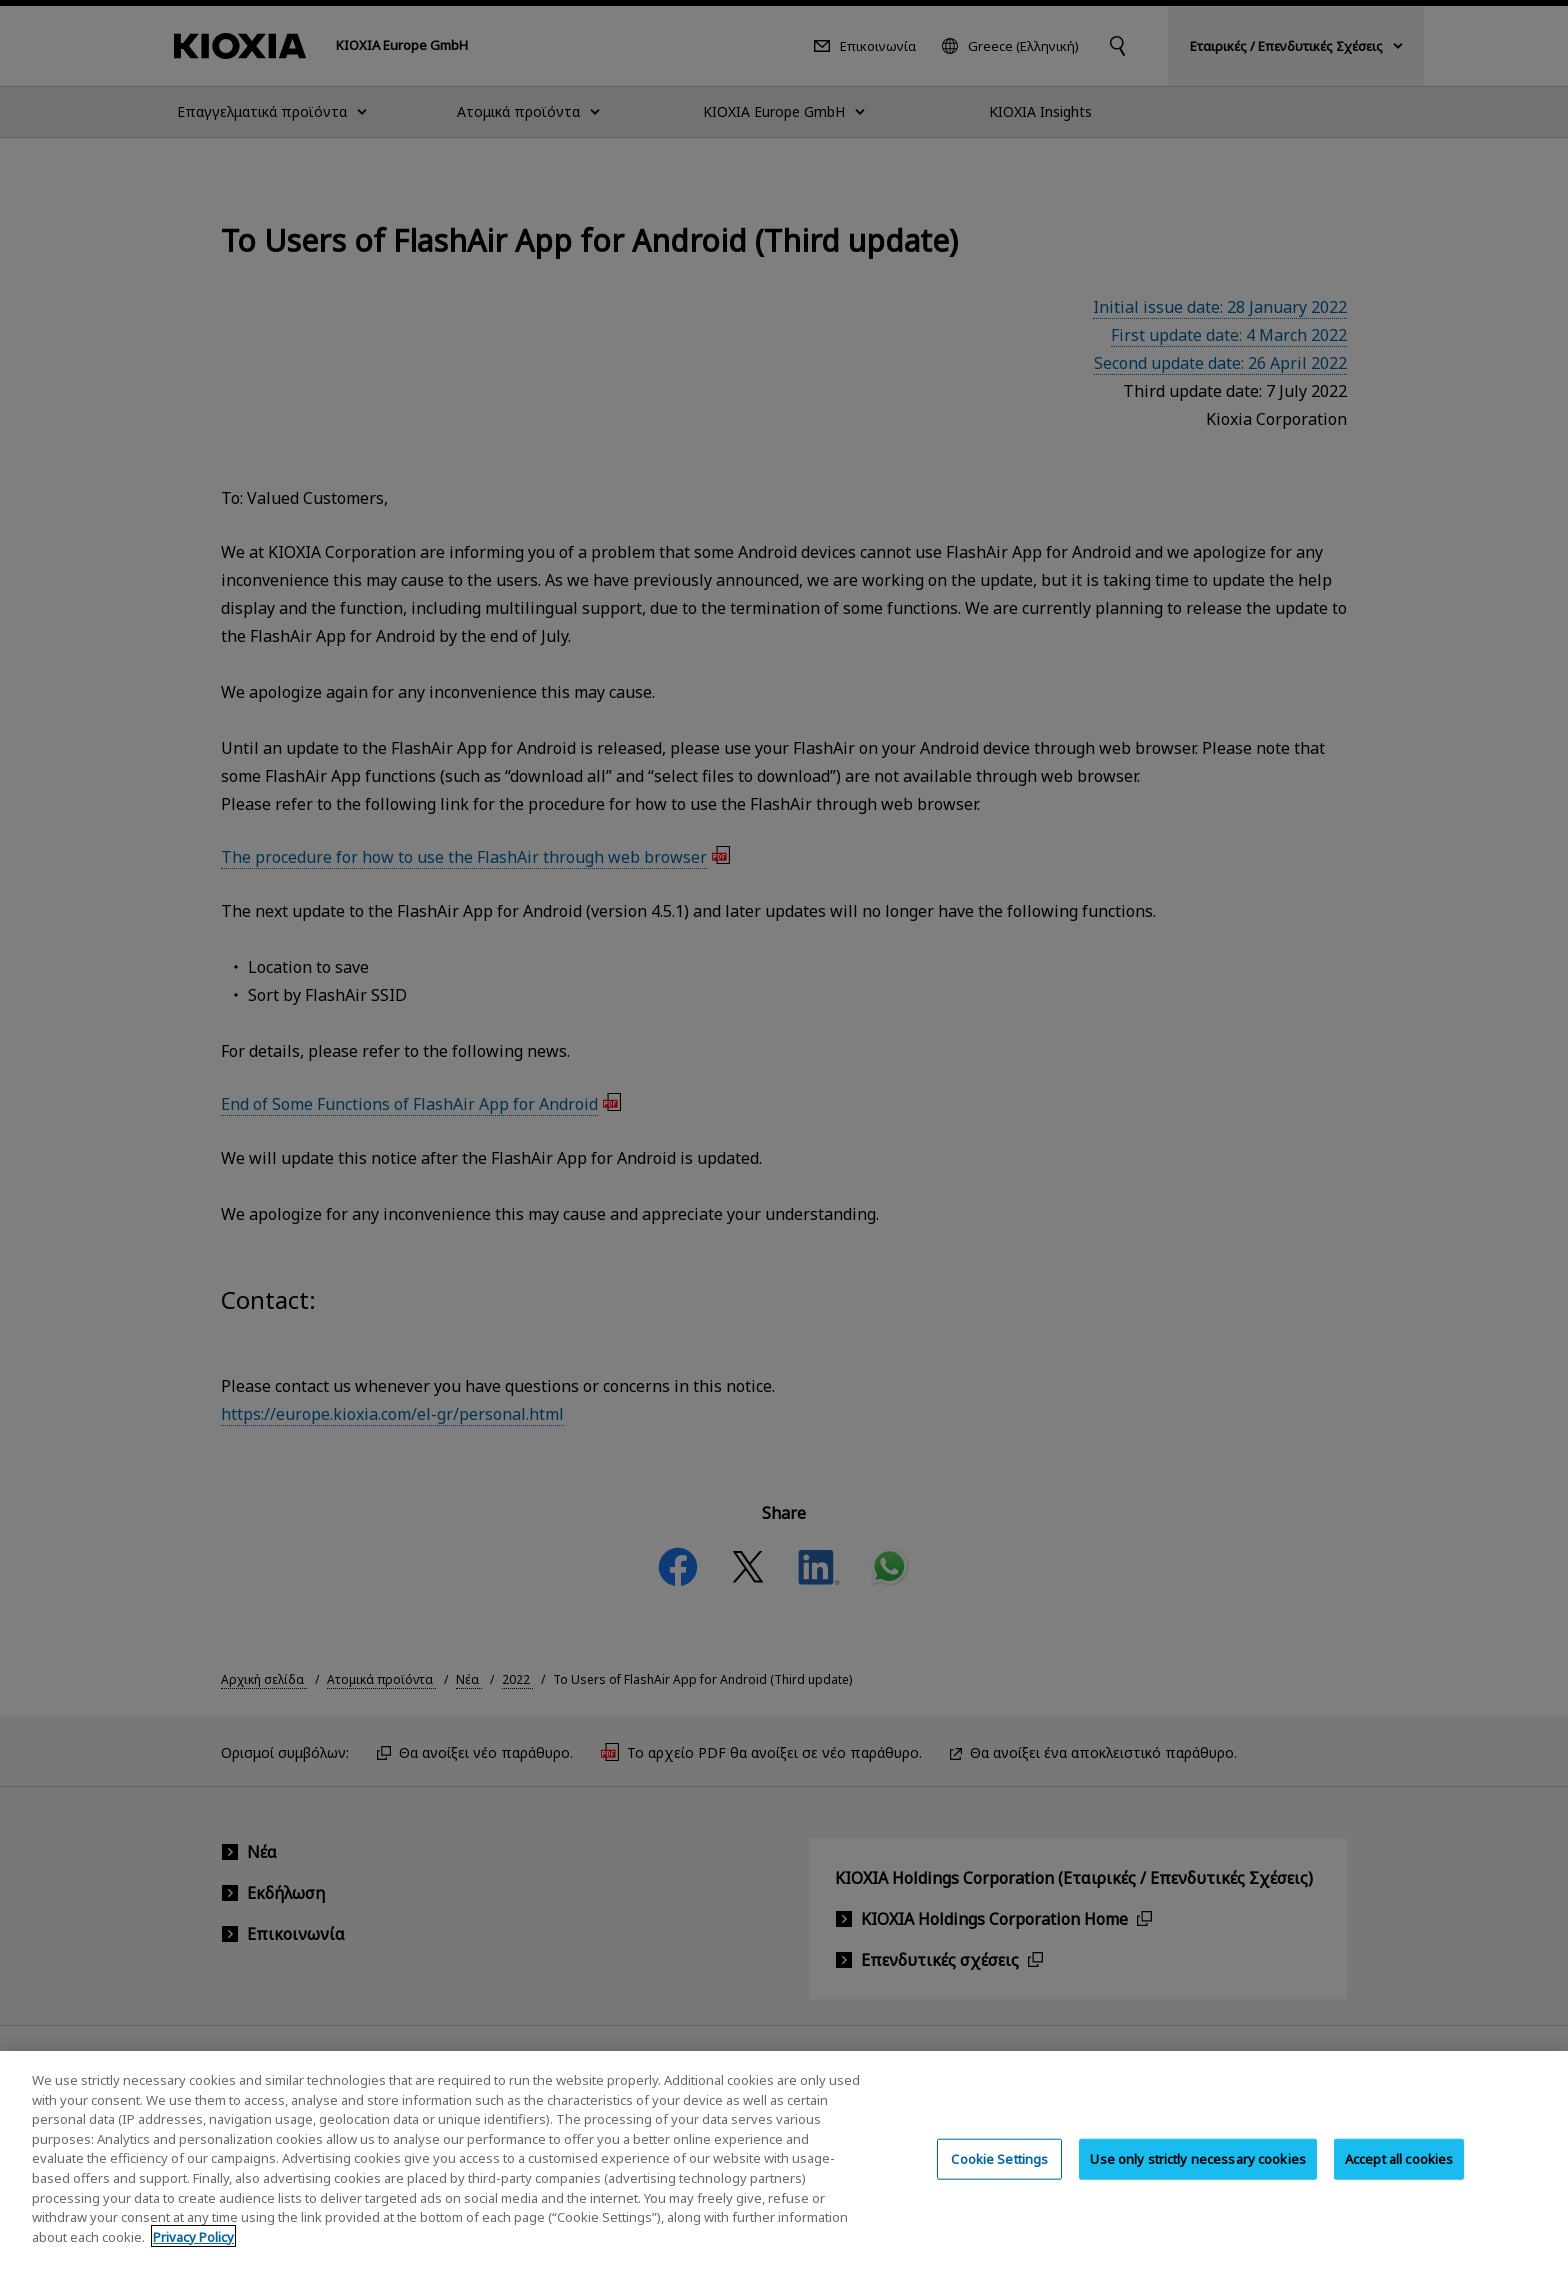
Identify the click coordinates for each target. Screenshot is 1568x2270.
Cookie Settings (999, 2178)
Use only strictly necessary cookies (1198, 2178)
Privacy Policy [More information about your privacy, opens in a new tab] (193, 2256)
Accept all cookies (1399, 2178)
